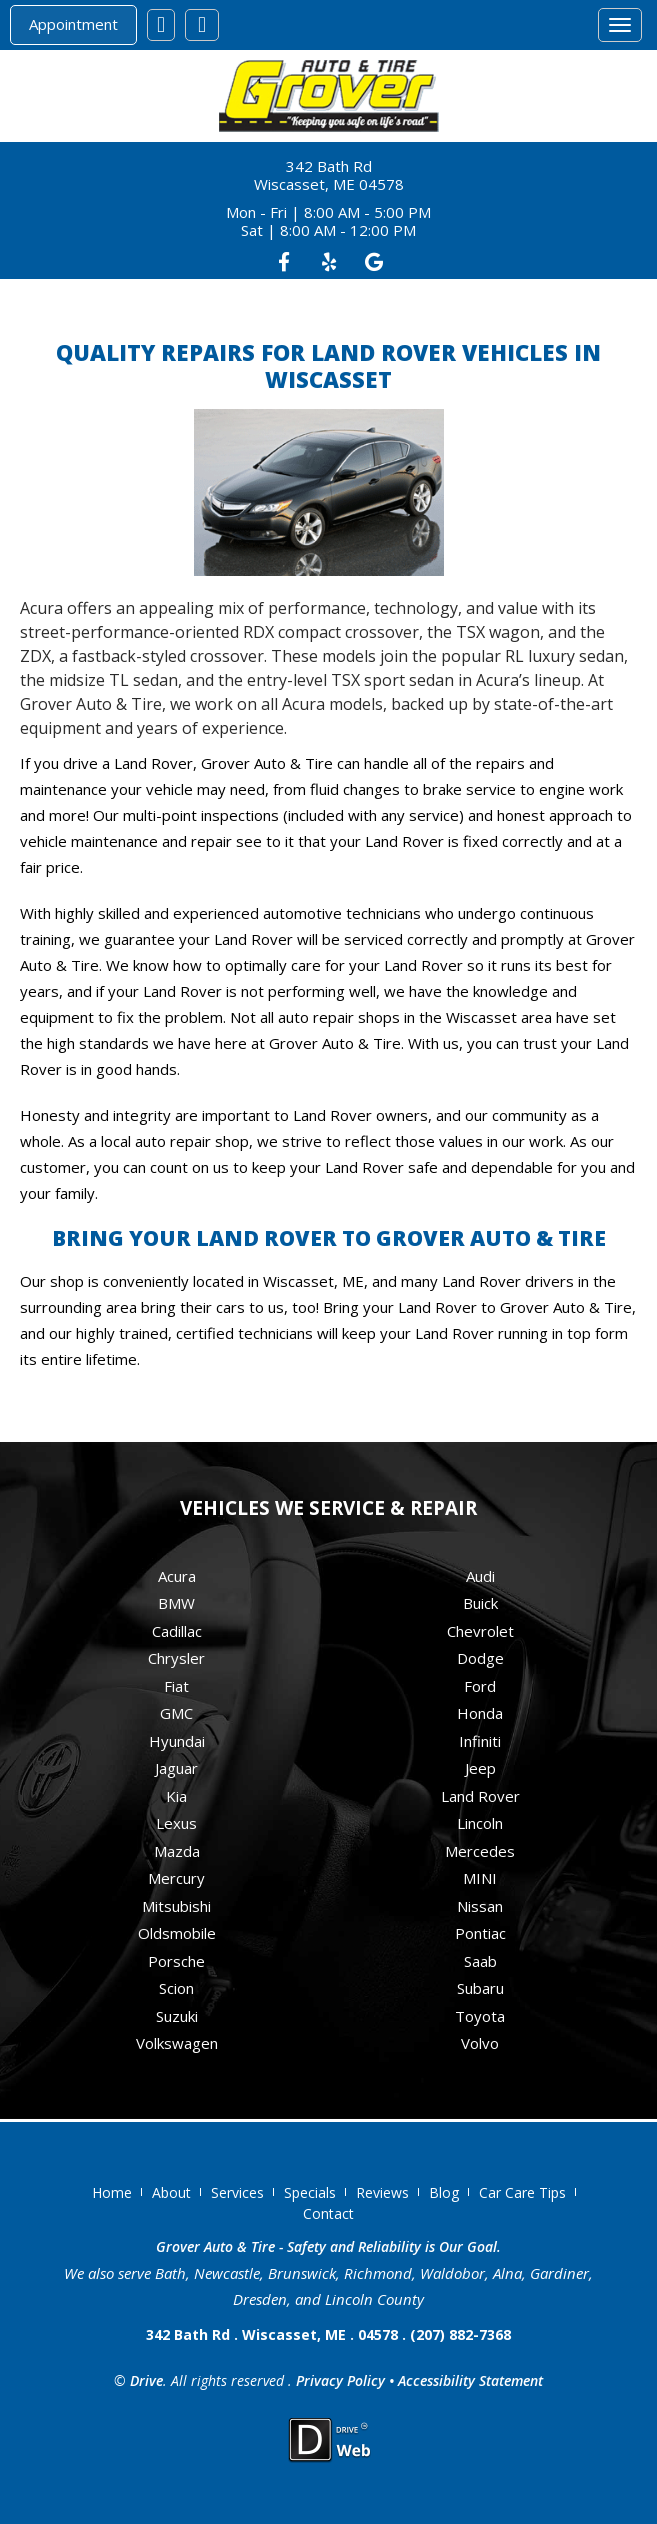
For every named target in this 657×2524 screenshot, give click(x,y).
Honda (480, 1713)
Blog (444, 2192)
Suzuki (177, 2016)
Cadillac (177, 1631)
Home (112, 2192)
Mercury (176, 1878)
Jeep (480, 1768)
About (171, 2192)
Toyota (480, 2016)
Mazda (177, 1851)
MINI (480, 1878)
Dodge (480, 1658)
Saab (480, 1961)
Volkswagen (177, 2043)
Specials (310, 2192)
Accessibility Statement (470, 2380)
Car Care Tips (522, 2192)
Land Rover (480, 1796)
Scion (176, 1988)
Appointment (73, 24)
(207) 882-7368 (460, 2334)
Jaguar (176, 1768)
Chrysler (176, 1658)
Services (237, 2192)
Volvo (480, 2043)
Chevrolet (480, 1631)
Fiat (176, 1686)
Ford (480, 1686)
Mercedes (480, 1851)
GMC (176, 1713)
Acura (177, 1576)
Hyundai (177, 1741)
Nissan (480, 1906)
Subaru (480, 1988)
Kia (176, 1796)
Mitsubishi (176, 1906)
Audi (480, 1576)
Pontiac (480, 1933)
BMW (176, 1603)
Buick (480, 1603)
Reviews (382, 2192)
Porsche (176, 1961)
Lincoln (480, 1823)
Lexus (176, 1823)
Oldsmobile (177, 1933)
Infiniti (480, 1741)
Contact (328, 2213)
